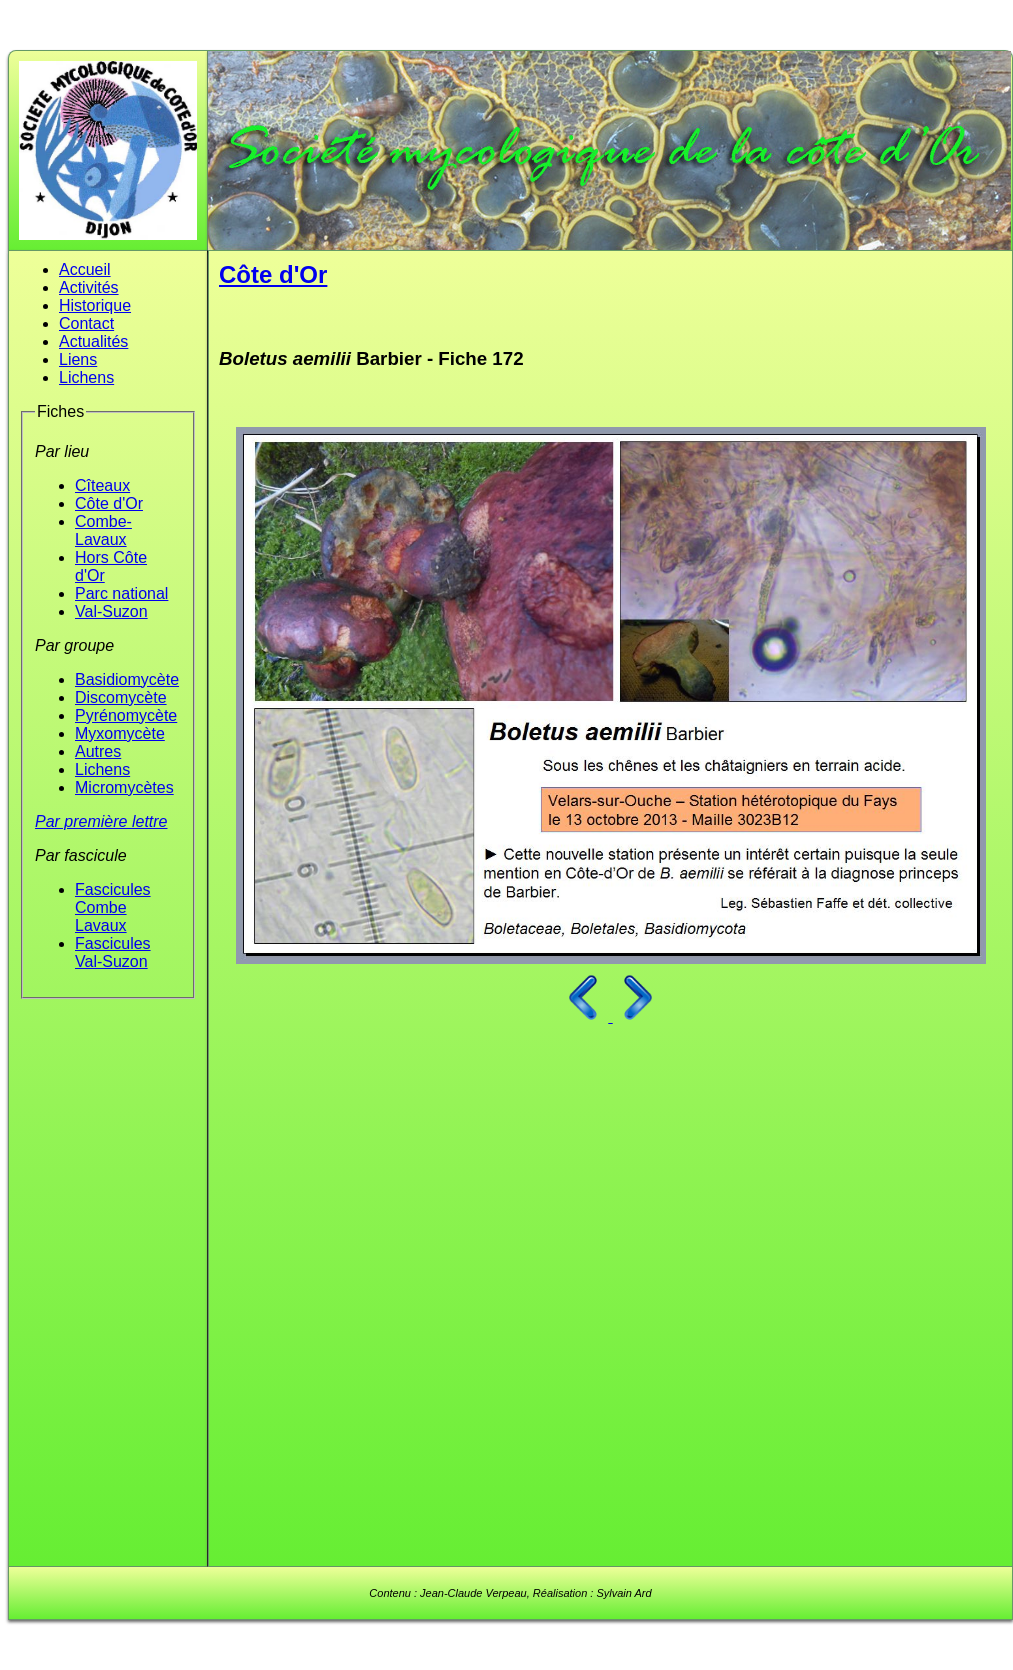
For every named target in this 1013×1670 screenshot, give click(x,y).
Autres (98, 751)
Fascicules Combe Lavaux (113, 907)
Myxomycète (120, 733)
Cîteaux (102, 485)
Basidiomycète (127, 679)
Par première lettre (101, 821)
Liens (78, 359)
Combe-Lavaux (103, 530)
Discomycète (121, 697)
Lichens (86, 377)
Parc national (121, 593)
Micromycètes (124, 787)
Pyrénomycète (126, 715)
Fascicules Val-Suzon (113, 952)
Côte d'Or (109, 503)
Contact (86, 323)
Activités (89, 287)
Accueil (85, 269)
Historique (95, 305)
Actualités (93, 341)
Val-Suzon (111, 611)
